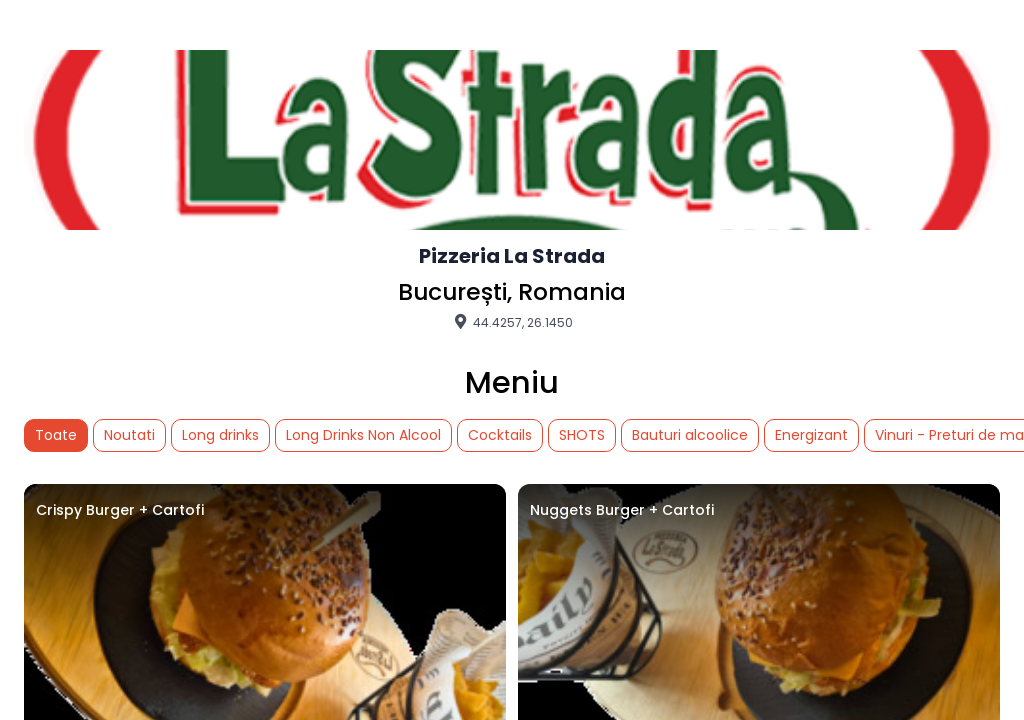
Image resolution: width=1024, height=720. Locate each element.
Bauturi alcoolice (690, 435)
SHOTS (582, 435)
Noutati (129, 435)
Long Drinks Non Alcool (363, 435)
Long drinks (220, 435)
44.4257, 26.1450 (512, 322)
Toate (56, 435)
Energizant (811, 435)
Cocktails (500, 435)
